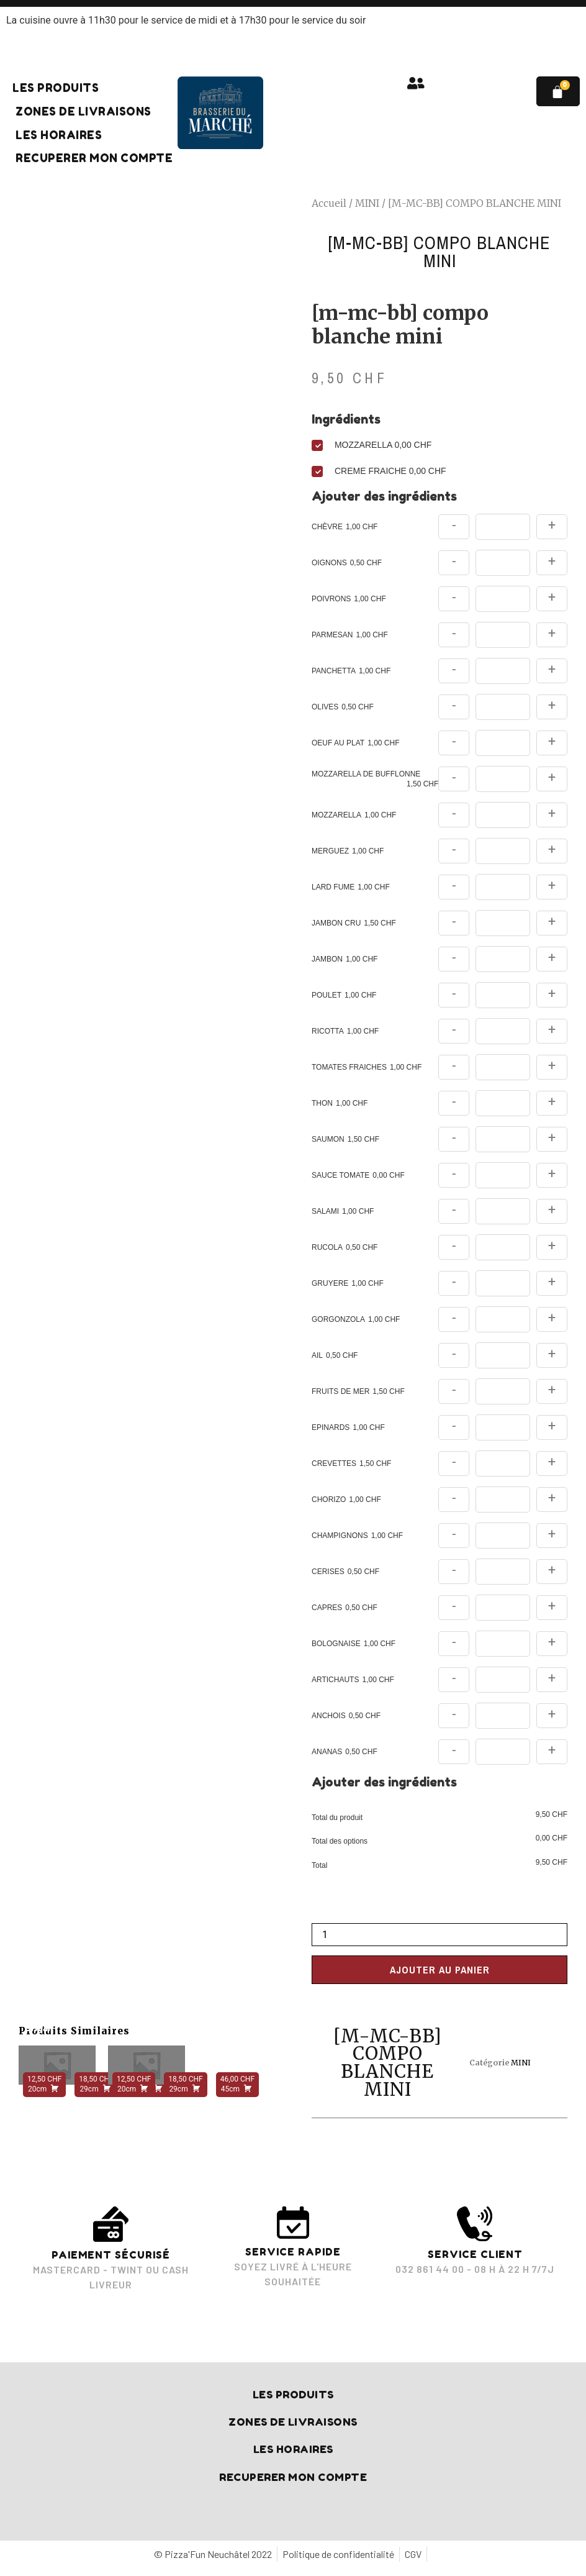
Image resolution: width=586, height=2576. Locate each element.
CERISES (345, 1572)
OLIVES (343, 707)
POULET (344, 995)
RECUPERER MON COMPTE (94, 158)
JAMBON (344, 959)
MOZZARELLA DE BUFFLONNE (371, 779)
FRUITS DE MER (358, 1391)
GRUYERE (348, 1283)
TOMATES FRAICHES (366, 1067)
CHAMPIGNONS (357, 1536)
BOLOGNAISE (353, 1644)
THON (339, 1103)
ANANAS (344, 1752)
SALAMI (343, 1211)
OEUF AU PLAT (356, 743)
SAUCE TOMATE (358, 1175)
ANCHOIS (346, 1716)
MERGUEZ (348, 851)
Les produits (55, 87)
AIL (335, 1355)
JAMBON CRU (354, 923)
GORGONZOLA (356, 1319)
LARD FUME (351, 887)
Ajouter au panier (440, 1970)
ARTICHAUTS (353, 1680)
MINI (367, 203)
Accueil (329, 203)
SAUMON (345, 1139)
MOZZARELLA (354, 815)
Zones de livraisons (83, 111)
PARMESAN (350, 635)
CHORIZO (346, 1499)
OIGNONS (347, 563)
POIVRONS (349, 599)
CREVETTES (351, 1463)
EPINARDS (348, 1427)
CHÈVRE (344, 527)
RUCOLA (344, 1247)
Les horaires (59, 135)
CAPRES (344, 1608)
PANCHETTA (351, 671)
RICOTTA (345, 1031)
